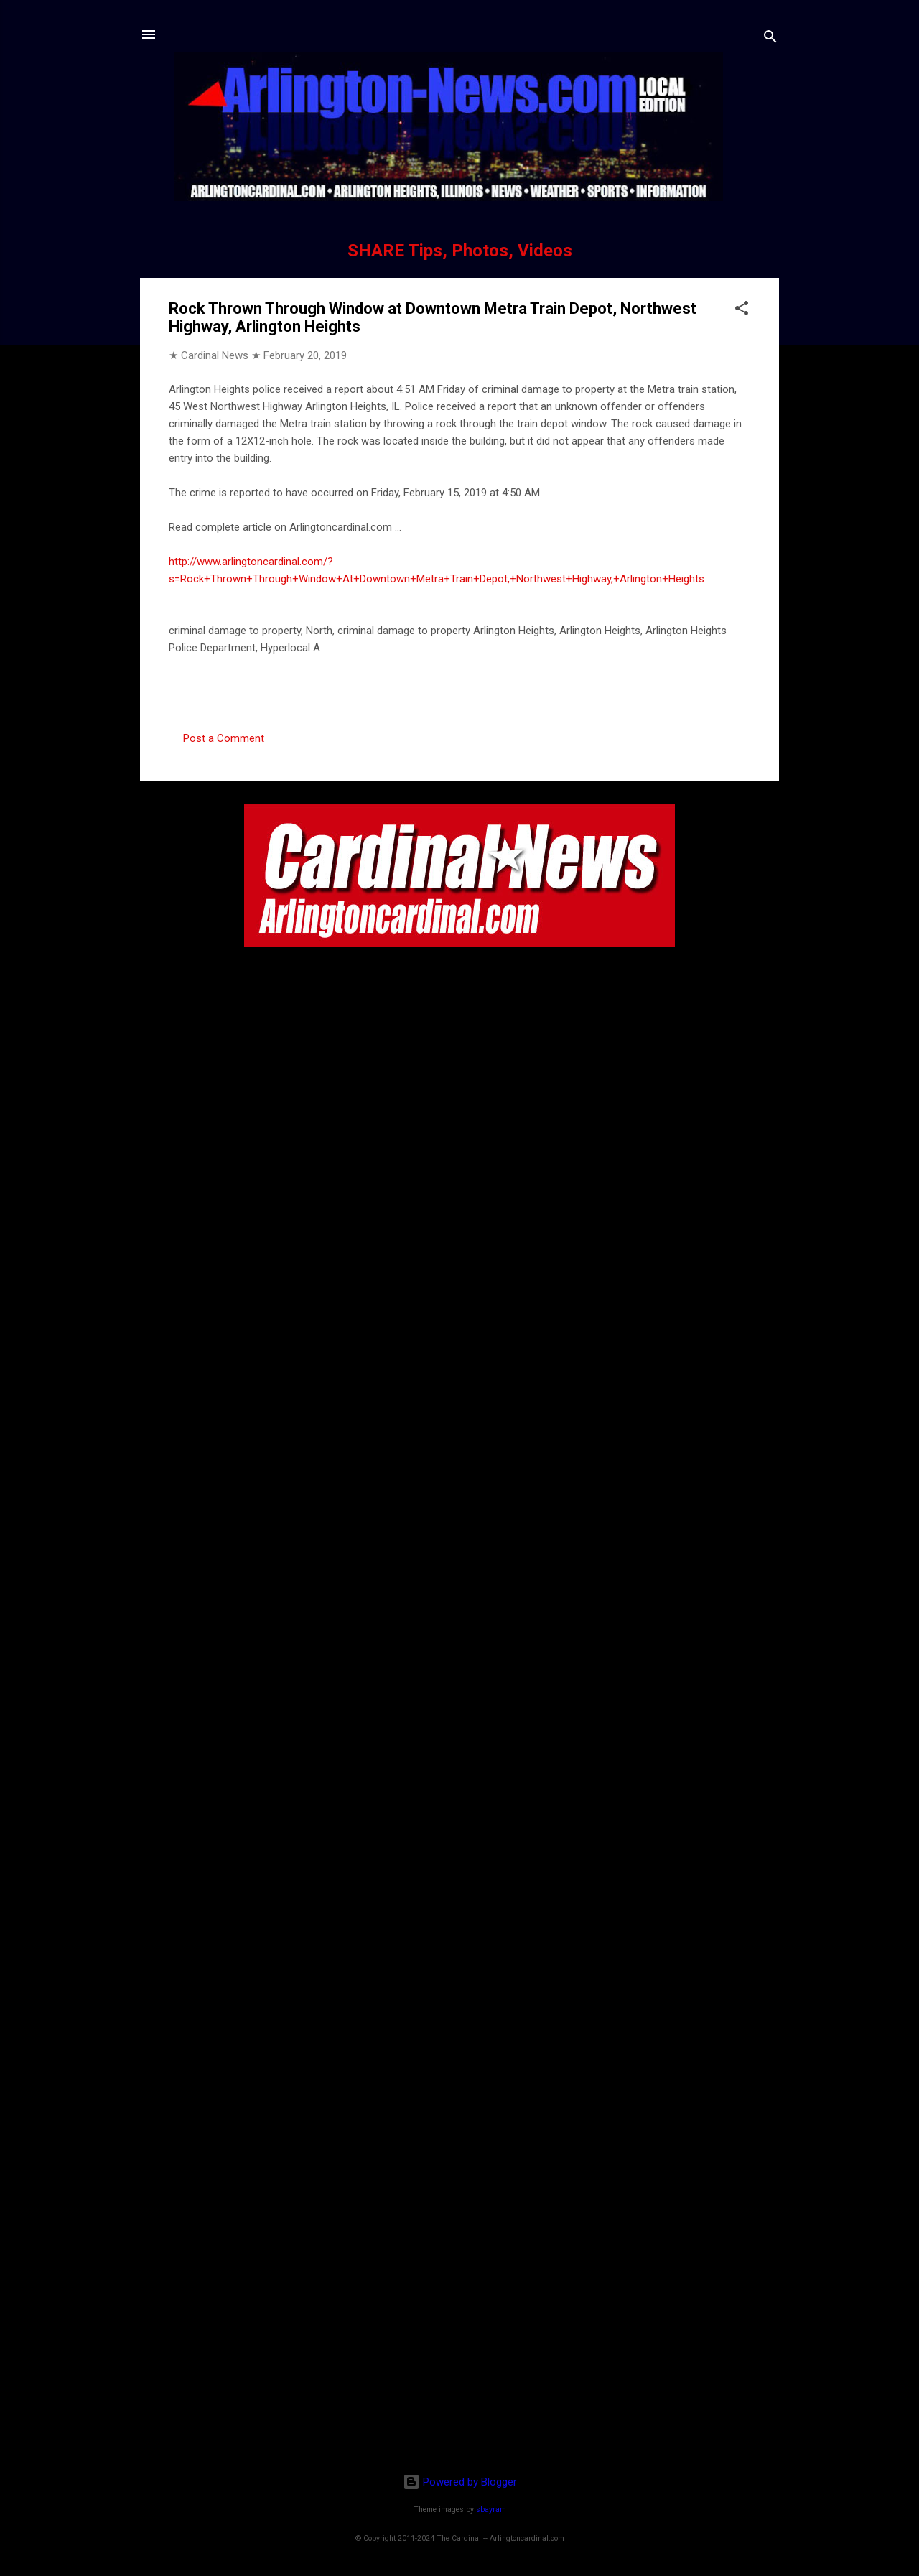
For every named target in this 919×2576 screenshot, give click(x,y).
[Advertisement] (459, 2369)
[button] (741, 310)
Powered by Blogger (460, 2481)
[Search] (770, 39)
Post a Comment (223, 738)
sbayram (491, 2509)
